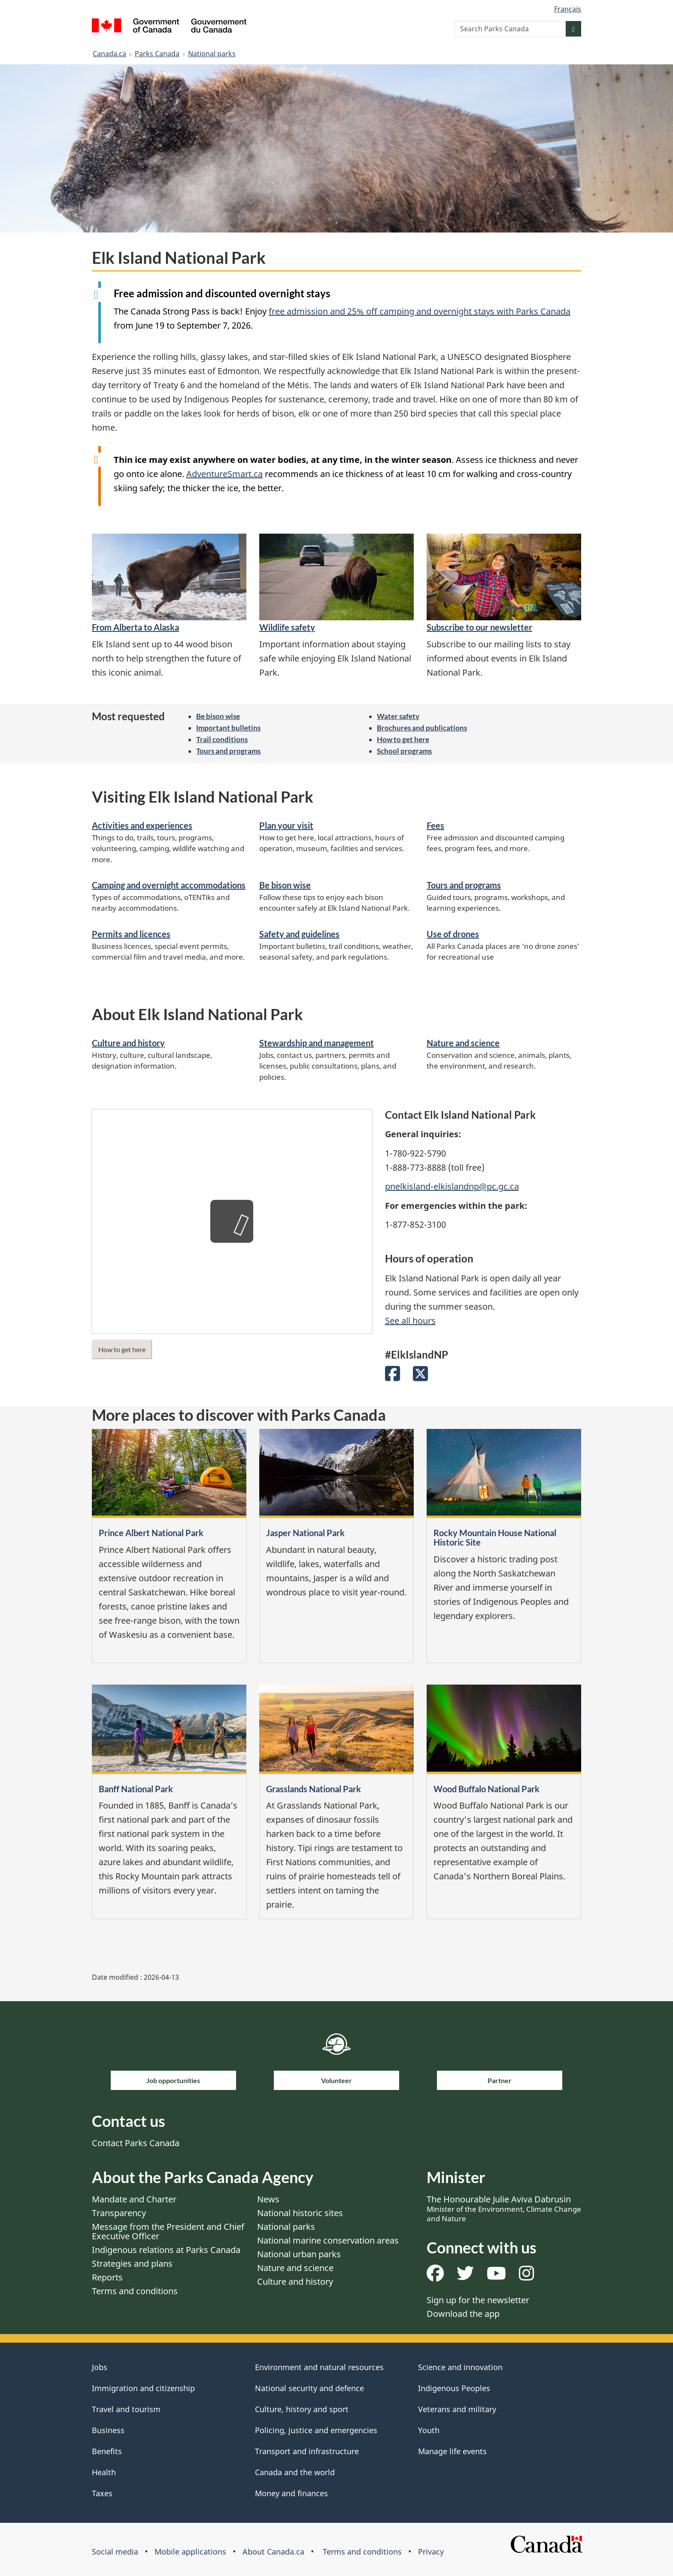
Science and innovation (460, 2367)
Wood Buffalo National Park (487, 1789)
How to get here (403, 739)
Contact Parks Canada (135, 2143)
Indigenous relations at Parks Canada (166, 2250)
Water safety (398, 716)
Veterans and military (457, 2409)
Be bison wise (218, 716)
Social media (115, 2551)
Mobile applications (190, 2551)
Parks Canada (157, 53)
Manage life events (452, 2451)
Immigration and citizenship (143, 2388)
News (268, 2199)
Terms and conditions (135, 2291)
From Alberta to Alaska (135, 627)
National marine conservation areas (328, 2240)
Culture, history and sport (302, 2409)
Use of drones (453, 934)
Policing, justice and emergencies (316, 2430)
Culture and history (128, 1043)
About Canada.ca (273, 2551)
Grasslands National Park (313, 1789)
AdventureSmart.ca (224, 474)
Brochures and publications (422, 727)
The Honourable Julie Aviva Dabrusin (504, 2208)
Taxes (102, 2493)
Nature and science (463, 1043)
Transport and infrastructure (307, 2451)
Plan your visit (286, 825)
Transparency (119, 2213)
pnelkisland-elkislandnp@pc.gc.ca (452, 1186)
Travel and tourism (126, 2409)
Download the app (463, 2313)
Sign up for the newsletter (478, 2300)
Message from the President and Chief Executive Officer (168, 2231)
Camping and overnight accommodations (169, 885)
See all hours (410, 1320)
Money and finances (291, 2493)
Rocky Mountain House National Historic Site (495, 1537)
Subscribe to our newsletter (479, 627)
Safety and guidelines (299, 934)
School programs (404, 750)
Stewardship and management (316, 1043)
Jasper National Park (305, 1533)
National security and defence (309, 2388)
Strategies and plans (132, 2263)
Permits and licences (131, 934)
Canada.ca (109, 53)
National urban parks (299, 2254)
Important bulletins (228, 727)
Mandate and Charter (134, 2199)
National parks (212, 53)
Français (567, 9)
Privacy (431, 2551)
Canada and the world (295, 2472)
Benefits (107, 2451)
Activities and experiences (142, 825)
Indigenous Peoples (454, 2388)
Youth (429, 2430)
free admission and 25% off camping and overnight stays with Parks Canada (419, 311)
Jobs (99, 2367)
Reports (107, 2277)
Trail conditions (222, 739)
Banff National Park (136, 1789)
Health (104, 2472)
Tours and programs (228, 750)
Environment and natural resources (319, 2367)
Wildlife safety (287, 627)
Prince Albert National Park (151, 1533)
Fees (435, 825)
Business (108, 2430)
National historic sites (300, 2213)
